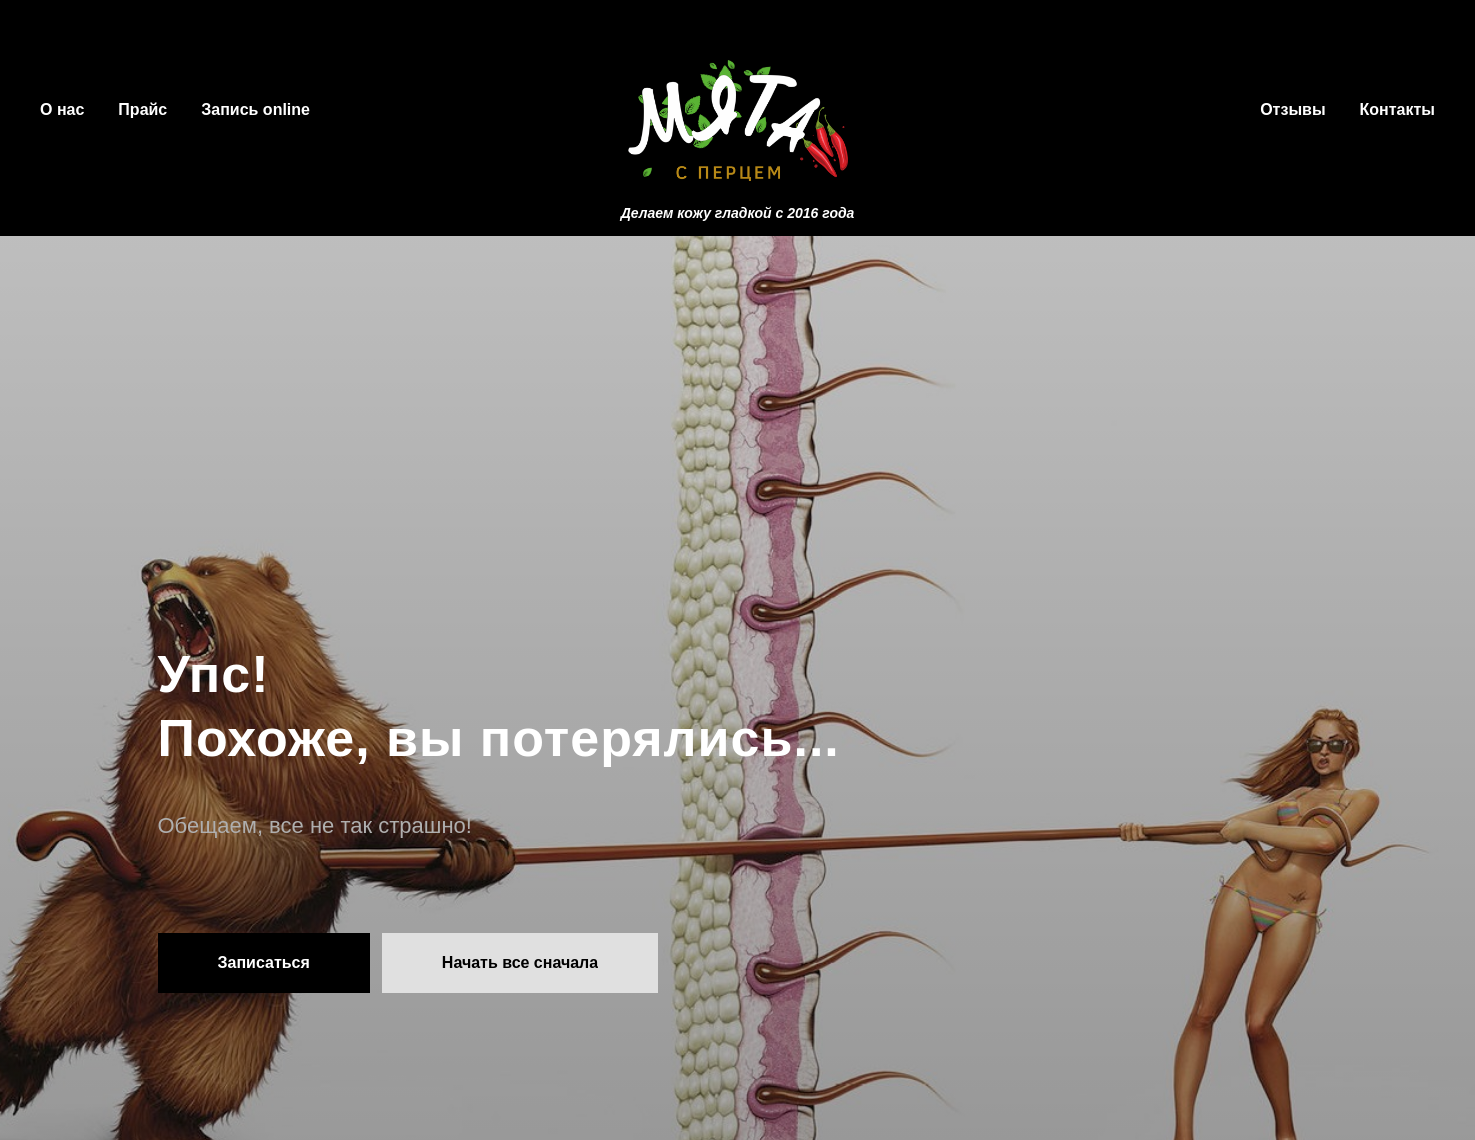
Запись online (255, 109)
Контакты (1397, 109)
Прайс (142, 109)
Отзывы (1292, 109)
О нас (62, 109)
